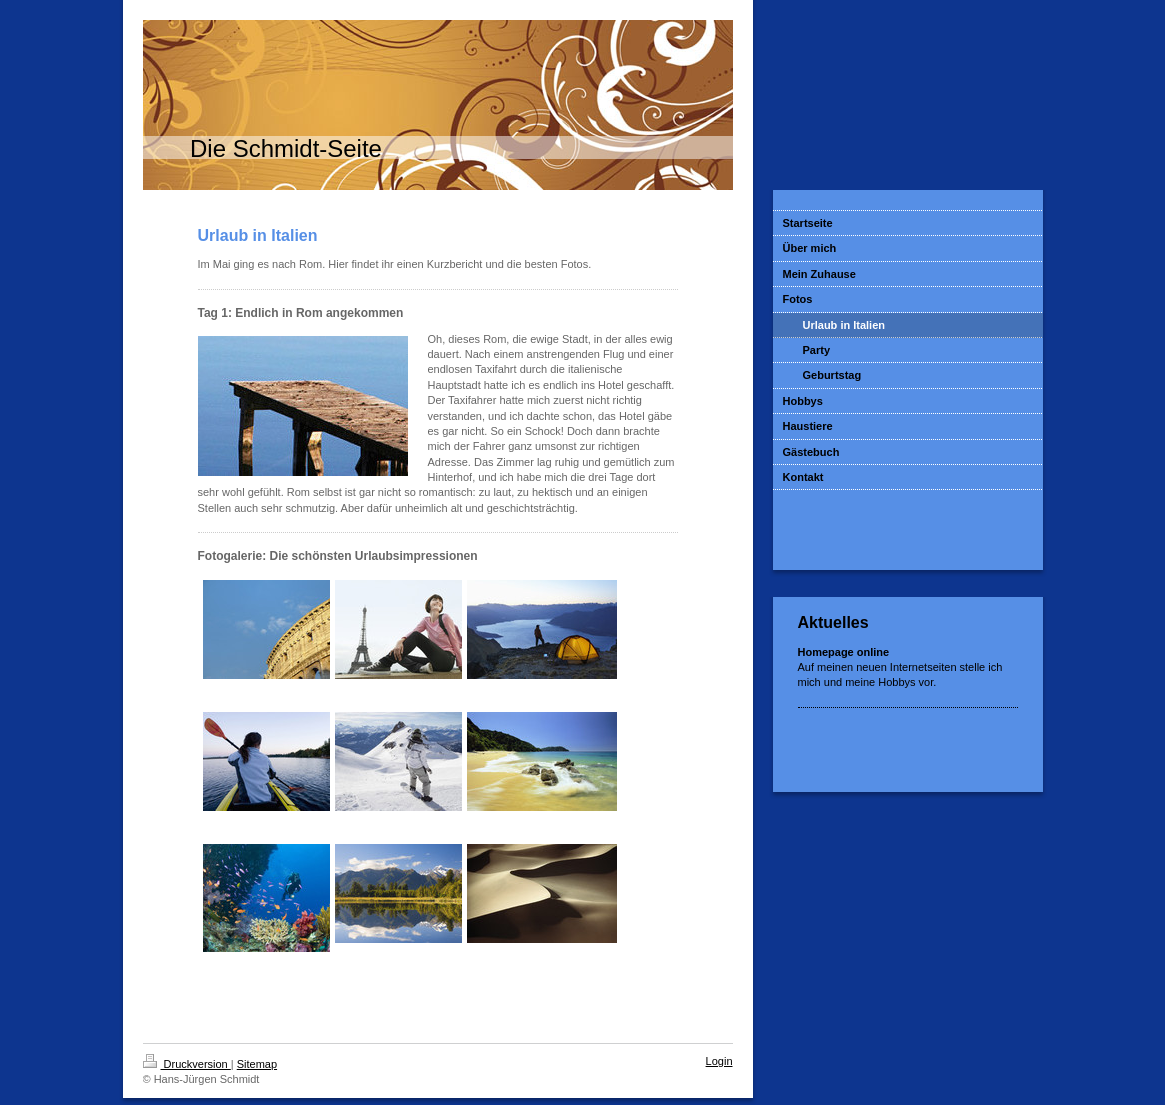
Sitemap (257, 1064)
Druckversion (187, 1064)
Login (719, 1061)
